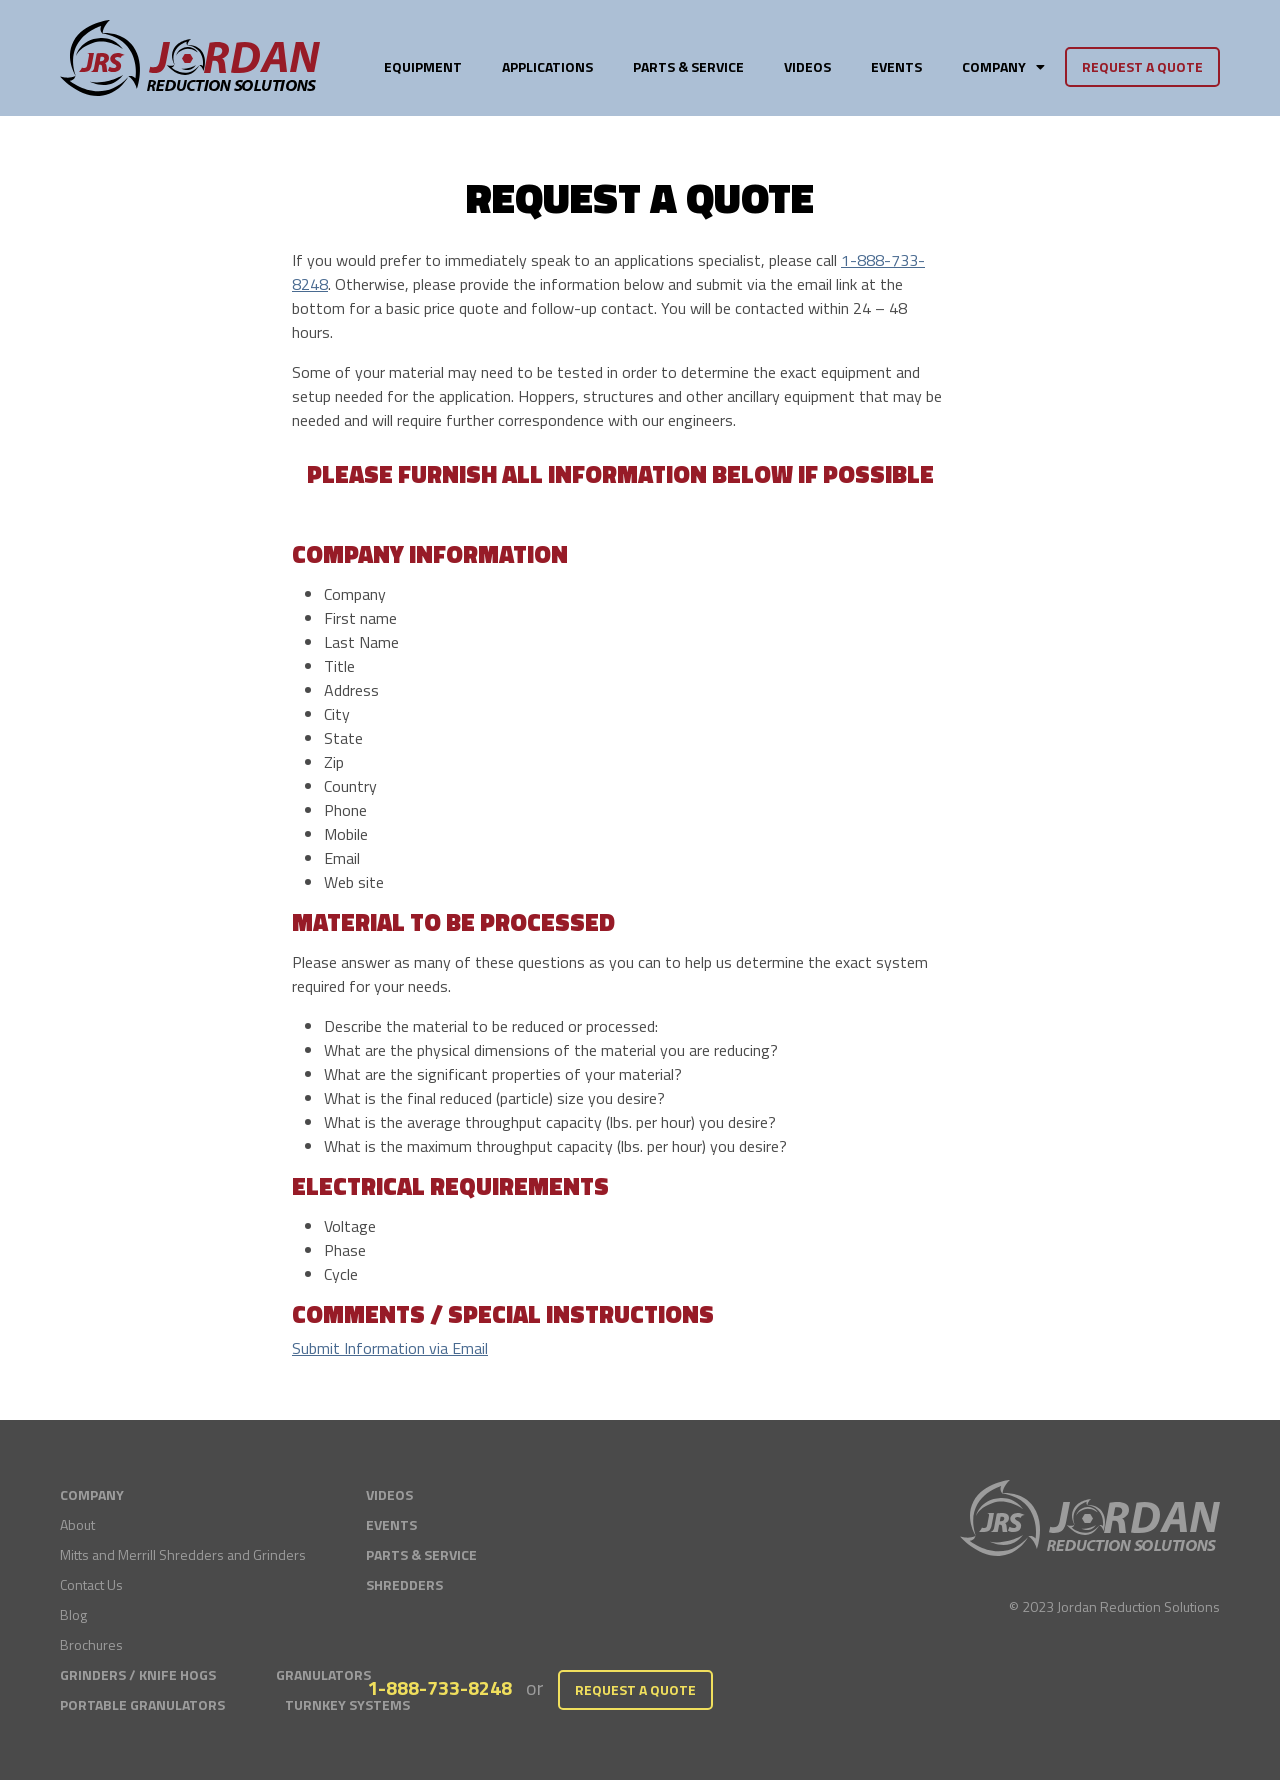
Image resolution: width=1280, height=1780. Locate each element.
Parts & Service (688, 66)
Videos (807, 66)
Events (896, 66)
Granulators (323, 1674)
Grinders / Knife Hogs (138, 1674)
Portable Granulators (142, 1704)
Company (1003, 66)
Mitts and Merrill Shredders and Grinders (183, 1554)
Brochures (91, 1644)
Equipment (423, 66)
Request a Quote (1142, 66)
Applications (547, 66)
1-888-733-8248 (439, 1687)
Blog (73, 1614)
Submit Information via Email (390, 1348)
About (77, 1524)
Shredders (404, 1584)
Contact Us (91, 1584)
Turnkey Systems (347, 1704)
